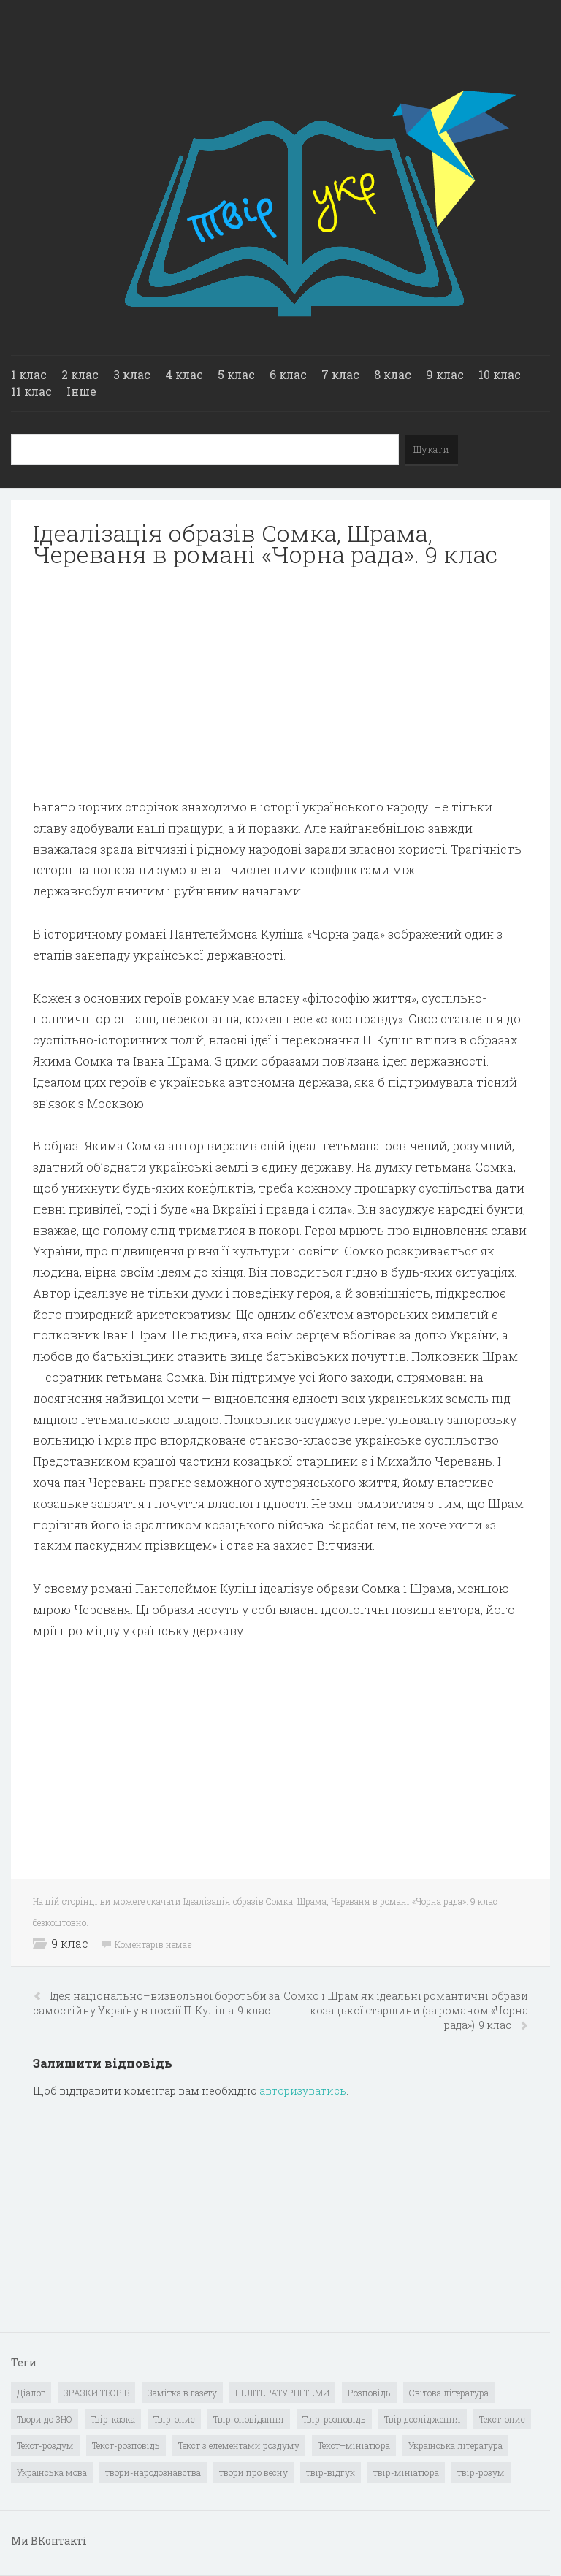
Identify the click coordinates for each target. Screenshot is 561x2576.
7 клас (340, 374)
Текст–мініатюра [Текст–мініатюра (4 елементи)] (354, 2445)
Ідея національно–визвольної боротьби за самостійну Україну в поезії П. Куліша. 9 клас (156, 2003)
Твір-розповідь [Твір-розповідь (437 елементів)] (334, 2419)
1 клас (29, 374)
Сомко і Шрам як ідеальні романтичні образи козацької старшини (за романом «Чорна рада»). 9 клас (405, 2010)
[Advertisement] (280, 683)
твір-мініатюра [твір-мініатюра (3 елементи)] (406, 2472)
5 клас (236, 374)
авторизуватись (302, 2091)
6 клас (288, 374)
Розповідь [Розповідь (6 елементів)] (369, 2393)
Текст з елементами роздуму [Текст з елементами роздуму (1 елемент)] (238, 2445)
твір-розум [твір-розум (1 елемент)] (481, 2472)
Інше (81, 391)
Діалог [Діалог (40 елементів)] (31, 2393)
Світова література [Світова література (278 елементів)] (449, 2393)
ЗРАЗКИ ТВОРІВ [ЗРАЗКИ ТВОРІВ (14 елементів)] (96, 2393)
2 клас (80, 374)
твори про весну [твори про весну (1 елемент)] (253, 2472)
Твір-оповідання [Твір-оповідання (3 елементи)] (248, 2419)
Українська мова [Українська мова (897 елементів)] (52, 2472)
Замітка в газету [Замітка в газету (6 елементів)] (182, 2393)
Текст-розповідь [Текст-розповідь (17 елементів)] (126, 2445)
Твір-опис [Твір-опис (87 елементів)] (174, 2419)
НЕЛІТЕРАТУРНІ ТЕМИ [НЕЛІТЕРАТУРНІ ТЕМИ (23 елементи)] (282, 2393)
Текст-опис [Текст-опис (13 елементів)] (502, 2419)
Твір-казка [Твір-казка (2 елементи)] (113, 2419)
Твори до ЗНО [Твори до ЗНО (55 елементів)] (44, 2419)
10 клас (499, 374)
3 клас (131, 374)
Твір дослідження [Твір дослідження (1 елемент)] (422, 2419)
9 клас (445, 374)
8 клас (392, 374)
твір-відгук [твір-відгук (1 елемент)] (330, 2472)
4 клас (184, 374)
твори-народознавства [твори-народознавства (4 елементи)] (153, 2472)
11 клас (31, 391)
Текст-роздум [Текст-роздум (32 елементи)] (45, 2445)
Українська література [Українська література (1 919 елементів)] (455, 2445)
